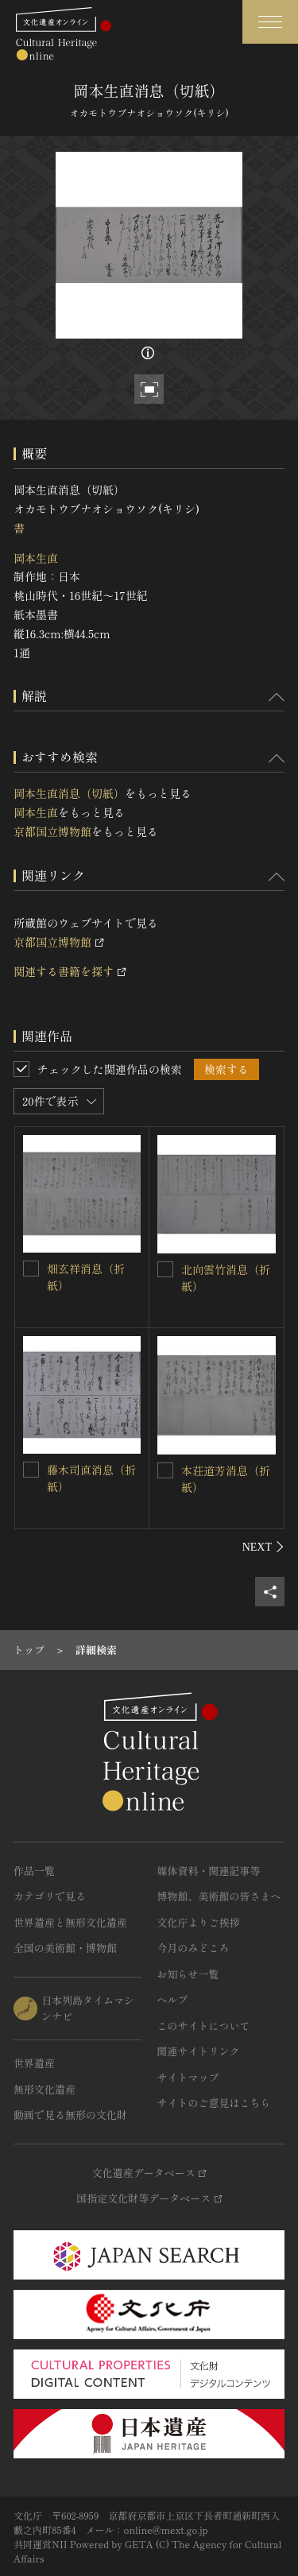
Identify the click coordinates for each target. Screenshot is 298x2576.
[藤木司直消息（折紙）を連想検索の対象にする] (31, 1470)
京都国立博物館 (52, 831)
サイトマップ (188, 2077)
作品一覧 (34, 1870)
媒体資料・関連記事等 (209, 1870)
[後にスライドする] (263, 1546)
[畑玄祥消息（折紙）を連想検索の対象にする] (31, 1268)
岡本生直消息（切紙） (69, 793)
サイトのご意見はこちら (214, 2102)
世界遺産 (34, 2062)
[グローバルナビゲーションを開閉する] (270, 22)
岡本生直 (36, 558)
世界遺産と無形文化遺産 (70, 1922)
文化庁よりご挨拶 (198, 1922)
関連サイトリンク (198, 2051)
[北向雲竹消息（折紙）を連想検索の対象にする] (165, 1269)
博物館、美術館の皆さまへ (219, 1896)
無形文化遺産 (44, 2089)
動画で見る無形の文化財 (70, 2114)
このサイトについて (203, 2025)
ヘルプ (172, 1999)
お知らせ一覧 (188, 1973)
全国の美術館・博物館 (65, 1947)
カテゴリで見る (50, 1896)
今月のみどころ (193, 1947)
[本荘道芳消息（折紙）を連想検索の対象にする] (165, 1470)
